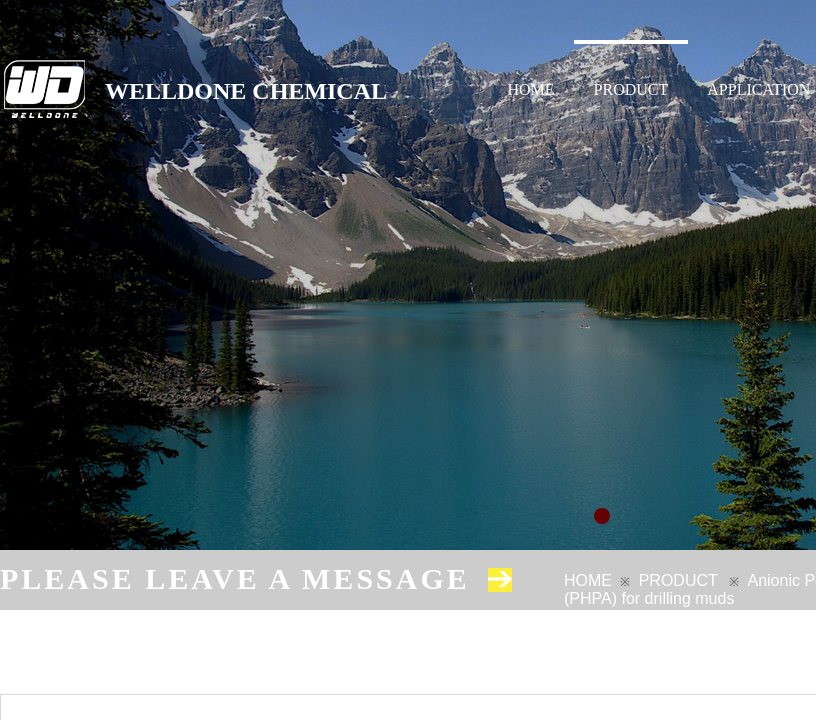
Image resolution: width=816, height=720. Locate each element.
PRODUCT (631, 89)
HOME (531, 89)
